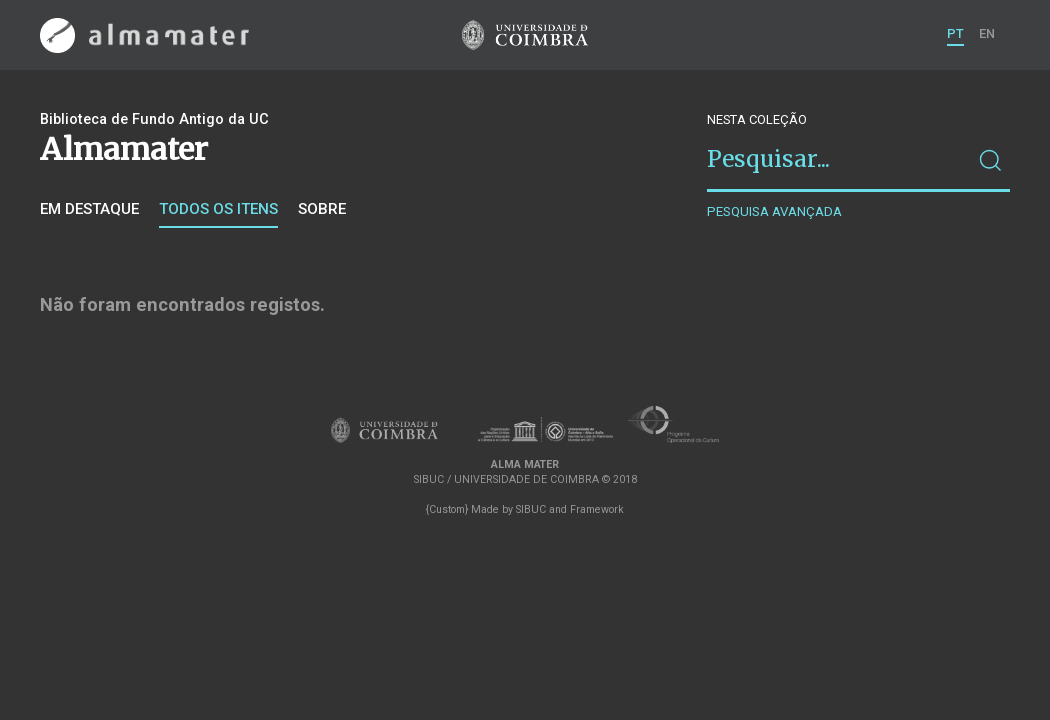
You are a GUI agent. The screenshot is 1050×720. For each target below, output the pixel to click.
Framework (597, 509)
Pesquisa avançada (774, 211)
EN (987, 33)
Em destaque (89, 209)
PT (955, 33)
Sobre (322, 209)
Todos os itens (218, 209)
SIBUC (531, 509)
